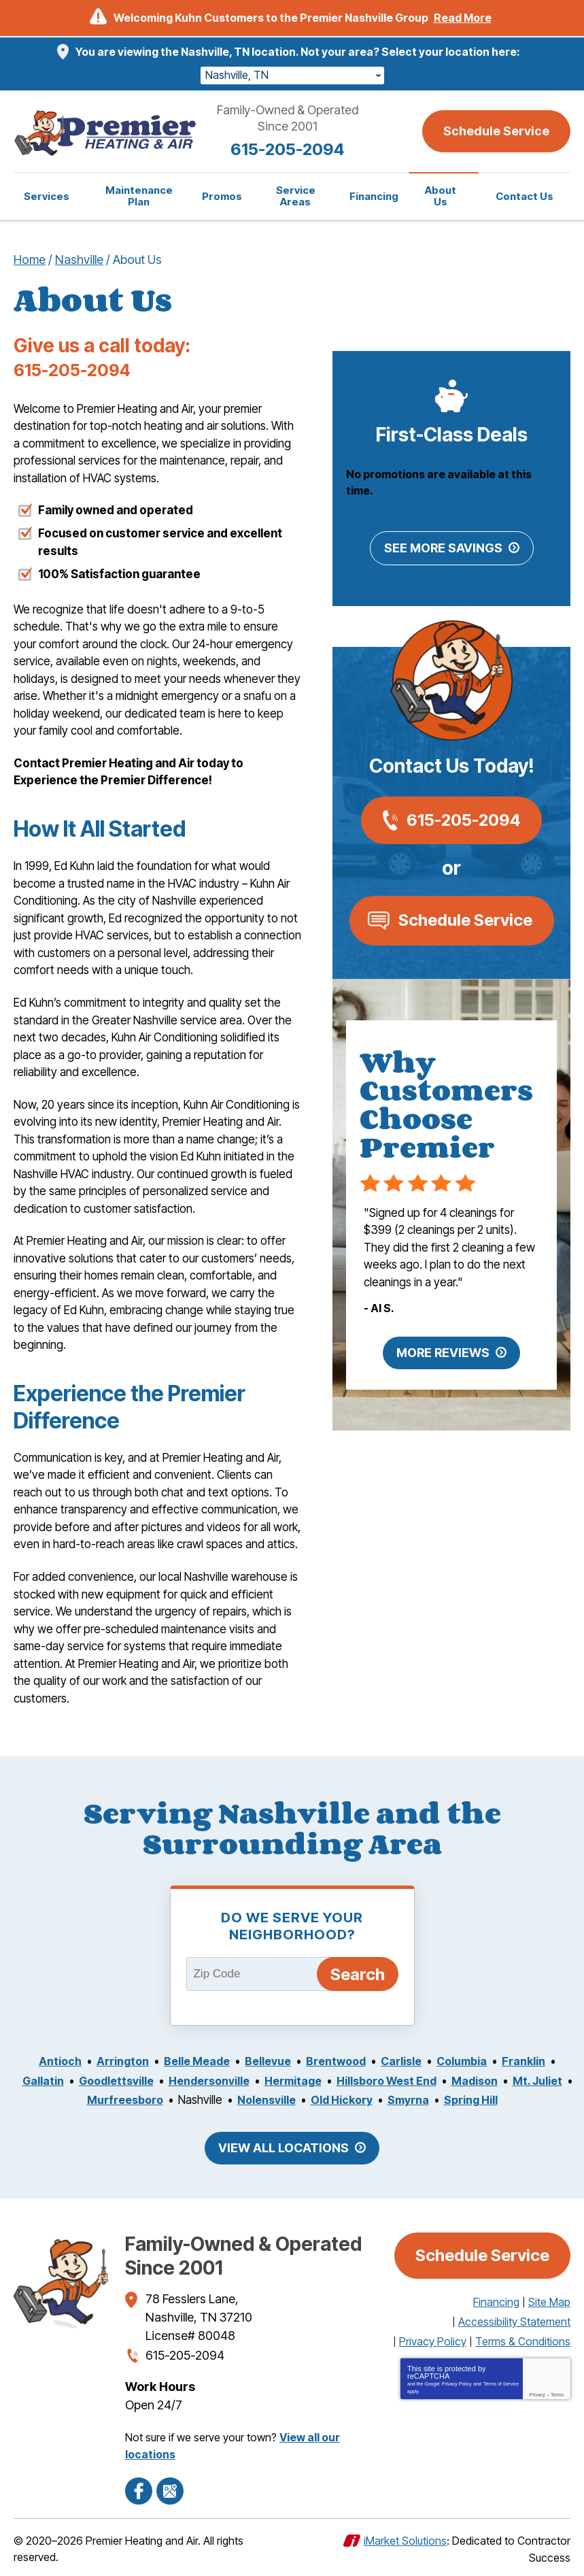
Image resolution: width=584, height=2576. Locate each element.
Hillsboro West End (424, 2081)
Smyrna (445, 2101)
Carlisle (405, 2062)
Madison (516, 2081)
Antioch (52, 2062)
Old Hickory (377, 2101)
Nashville (79, 259)
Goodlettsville (142, 2081)
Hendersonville (238, 2081)
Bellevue (267, 2062)
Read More (463, 17)
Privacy (537, 2395)
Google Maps (170, 2488)
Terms (557, 2395)
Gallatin (66, 2081)
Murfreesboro (154, 2101)
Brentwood (337, 2062)
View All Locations (283, 2148)
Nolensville (299, 2101)
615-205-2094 (292, 149)
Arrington (116, 2062)
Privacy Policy (457, 2384)
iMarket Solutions (405, 2538)
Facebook (138, 2488)
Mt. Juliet (73, 2101)
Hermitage (326, 2081)
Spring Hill (508, 2101)
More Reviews (442, 1355)
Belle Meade (193, 2062)
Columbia (468, 2062)
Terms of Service (501, 2384)
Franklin (532, 2062)
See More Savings (443, 550)
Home (30, 259)
